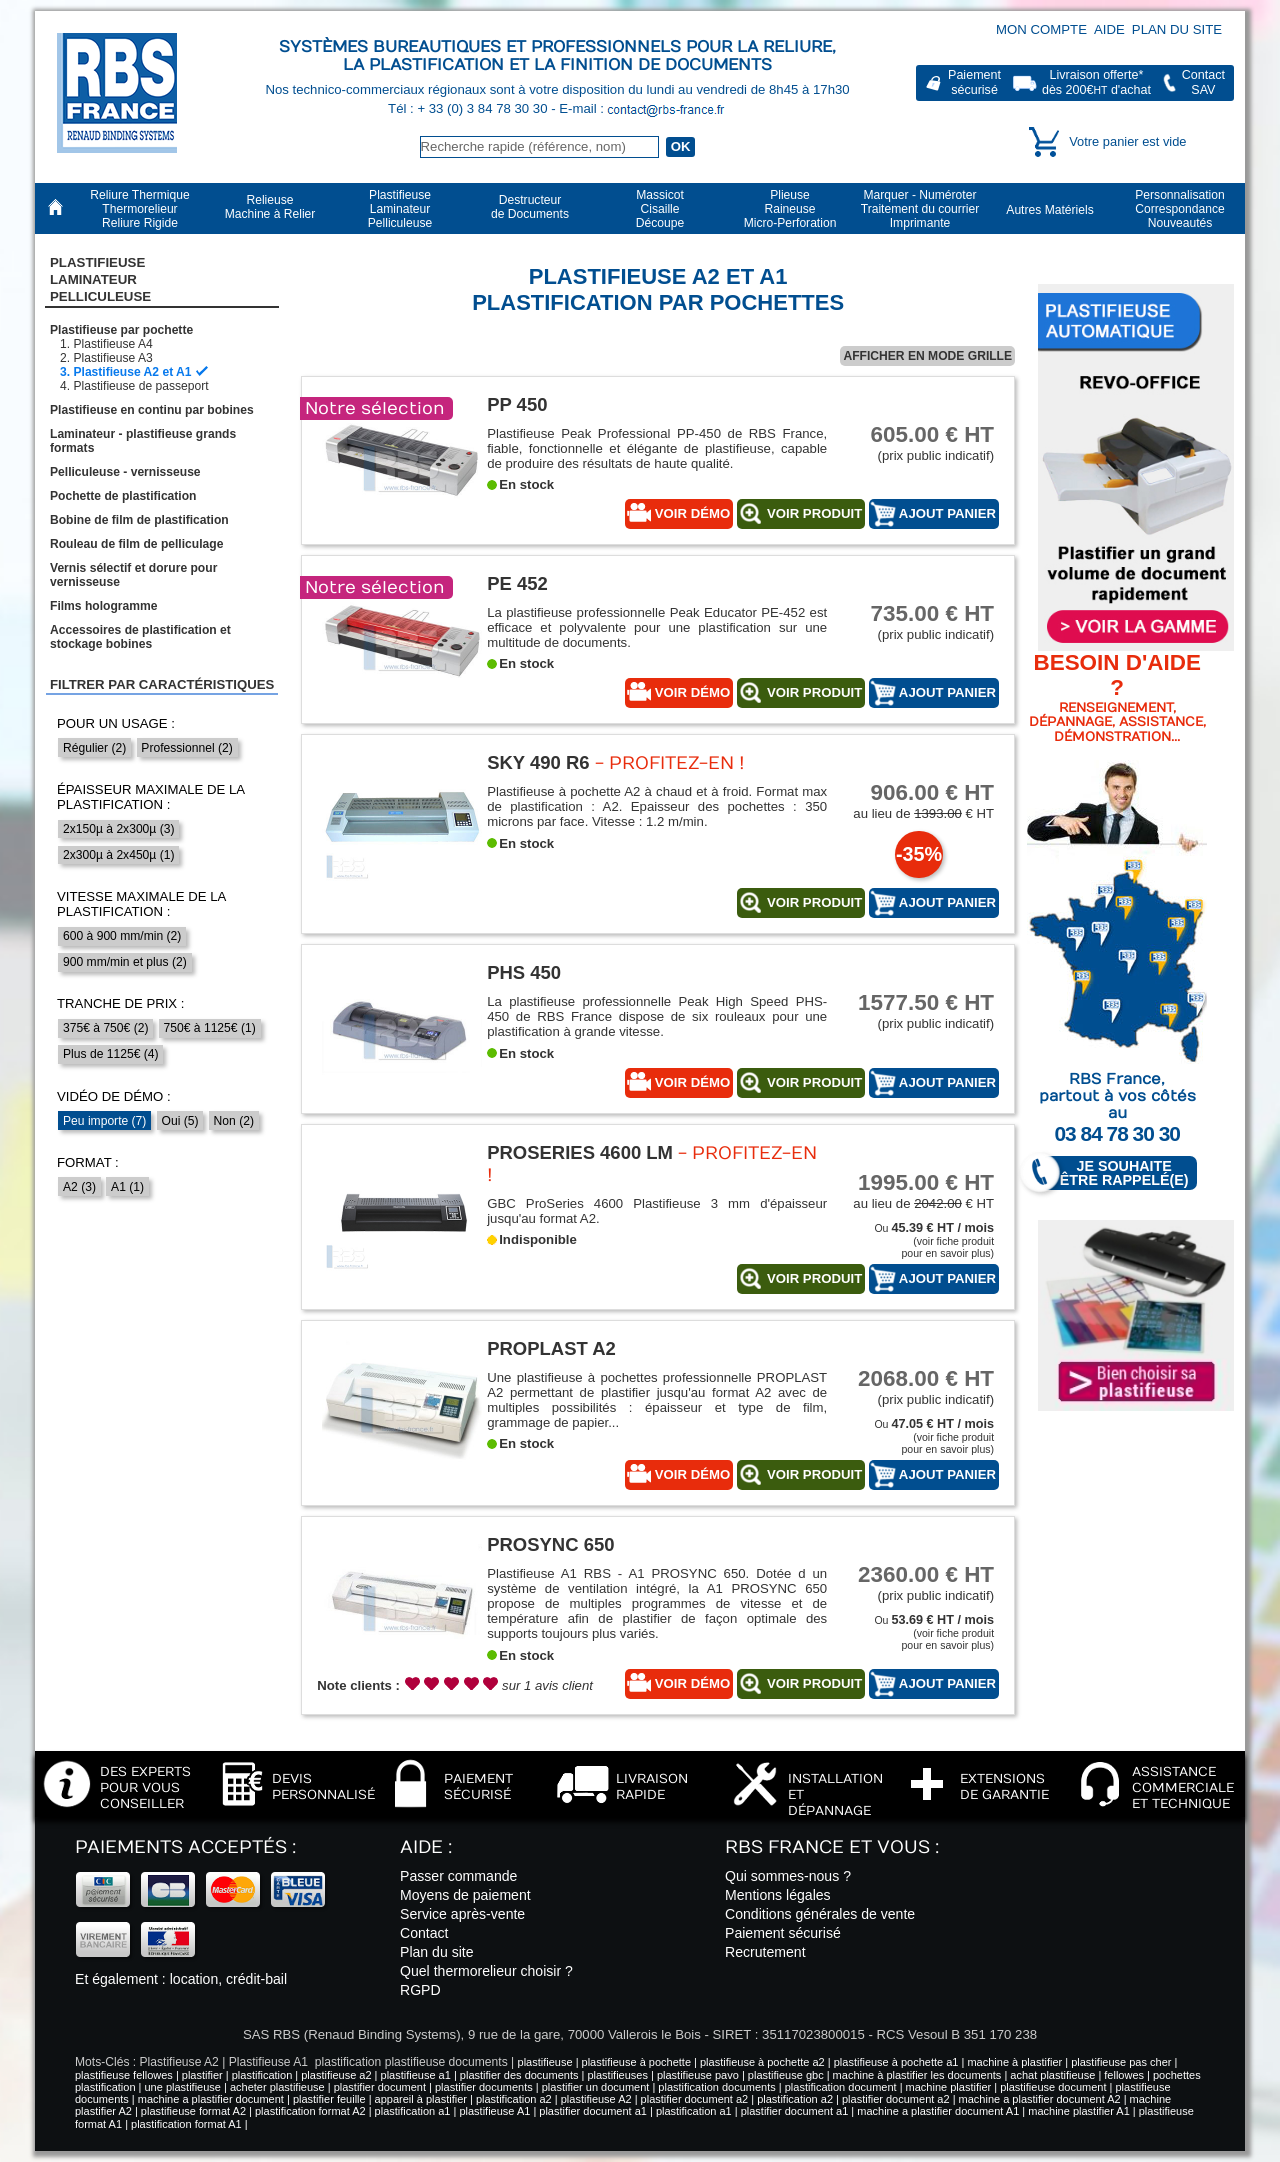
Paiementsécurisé (974, 82)
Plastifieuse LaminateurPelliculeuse (100, 280)
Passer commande (458, 1876)
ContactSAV (1203, 82)
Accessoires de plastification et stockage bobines (140, 637)
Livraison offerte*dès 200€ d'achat (1096, 82)
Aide (1109, 29)
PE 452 (517, 583)
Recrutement (765, 1952)
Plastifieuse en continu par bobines (152, 410)
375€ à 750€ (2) (105, 1028)
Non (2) (234, 1121)
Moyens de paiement (465, 1895)
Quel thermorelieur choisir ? (486, 1971)
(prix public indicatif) (919, 442)
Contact (424, 1933)
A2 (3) (79, 1187)
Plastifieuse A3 (112, 358)
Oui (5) (180, 1121)
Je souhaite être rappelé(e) (1115, 1173)
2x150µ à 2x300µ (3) (118, 829)
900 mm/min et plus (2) (125, 962)
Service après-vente (462, 1914)
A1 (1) (127, 1187)
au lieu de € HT (919, 800)
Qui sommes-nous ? (788, 1876)
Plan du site (1177, 29)
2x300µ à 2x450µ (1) (118, 855)
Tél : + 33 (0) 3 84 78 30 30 (469, 108)
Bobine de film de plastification (139, 520)
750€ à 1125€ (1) (210, 1028)
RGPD (420, 1990)
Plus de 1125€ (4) (110, 1054)
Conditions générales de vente (820, 1914)
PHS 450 (524, 972)
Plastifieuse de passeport (140, 386)
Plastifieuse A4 (112, 344)
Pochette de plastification (123, 496)
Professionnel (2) (186, 748)
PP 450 (517, 404)
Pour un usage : (116, 723)
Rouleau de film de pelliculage (136, 544)
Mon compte (1041, 29)
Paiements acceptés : (185, 1847)
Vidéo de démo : (114, 1096)
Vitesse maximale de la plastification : (141, 904)
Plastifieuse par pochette (121, 330)
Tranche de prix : (121, 1003)
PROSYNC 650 (550, 1544)
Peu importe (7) (104, 1121)
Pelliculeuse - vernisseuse (125, 472)
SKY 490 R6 (538, 762)
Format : (88, 1162)
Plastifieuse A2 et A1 (132, 372)
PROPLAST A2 (551, 1348)
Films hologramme (104, 606)
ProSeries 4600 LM (580, 1152)
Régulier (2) (94, 748)
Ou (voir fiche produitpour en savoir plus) (934, 1240)
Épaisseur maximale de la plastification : (150, 797)
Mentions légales (778, 1895)
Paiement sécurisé (783, 1933)
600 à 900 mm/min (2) (122, 936)
